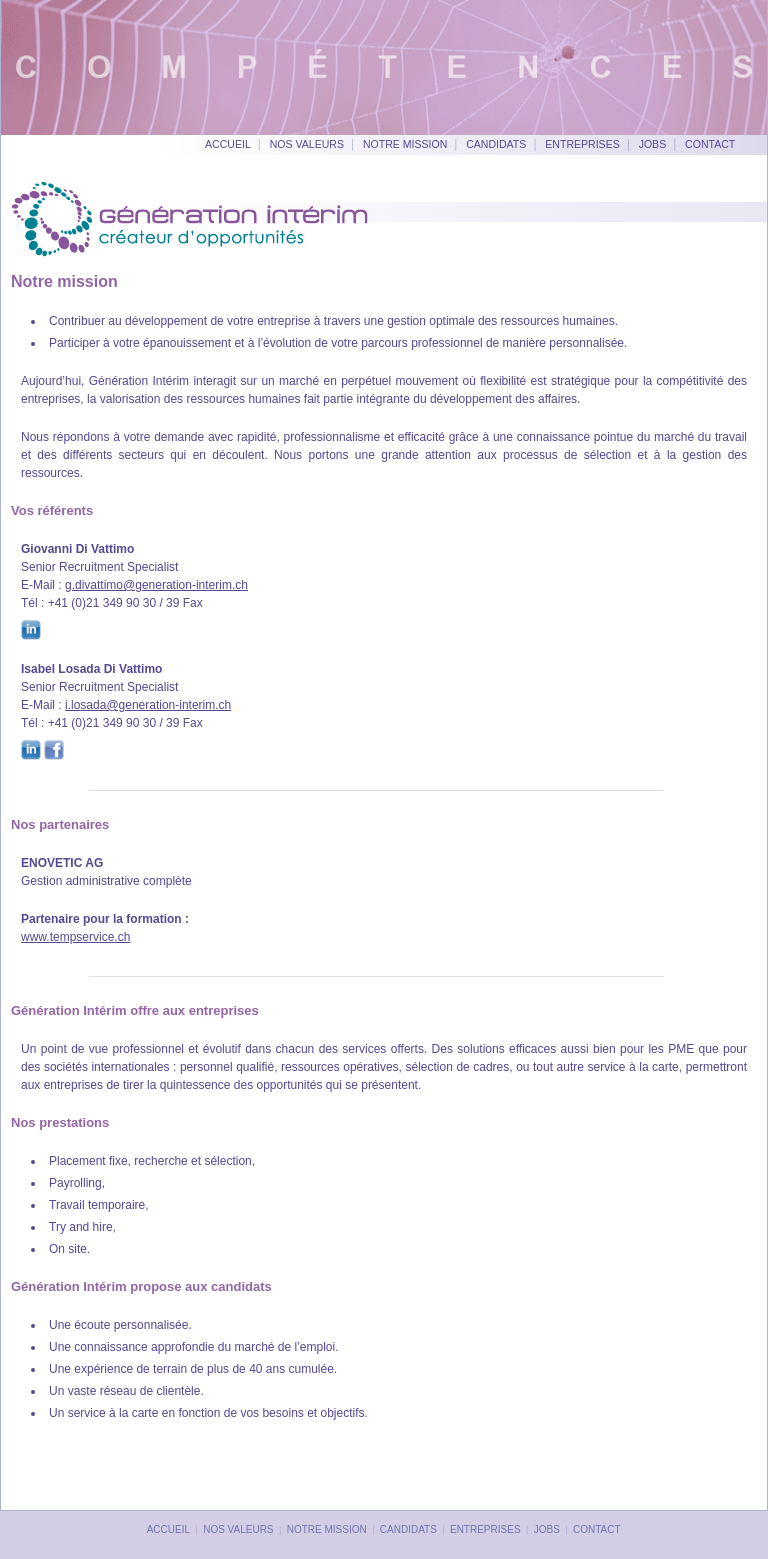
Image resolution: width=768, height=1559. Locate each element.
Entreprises (582, 144)
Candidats (496, 144)
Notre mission (405, 144)
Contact (710, 144)
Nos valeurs (307, 144)
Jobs (653, 144)
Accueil (228, 144)
